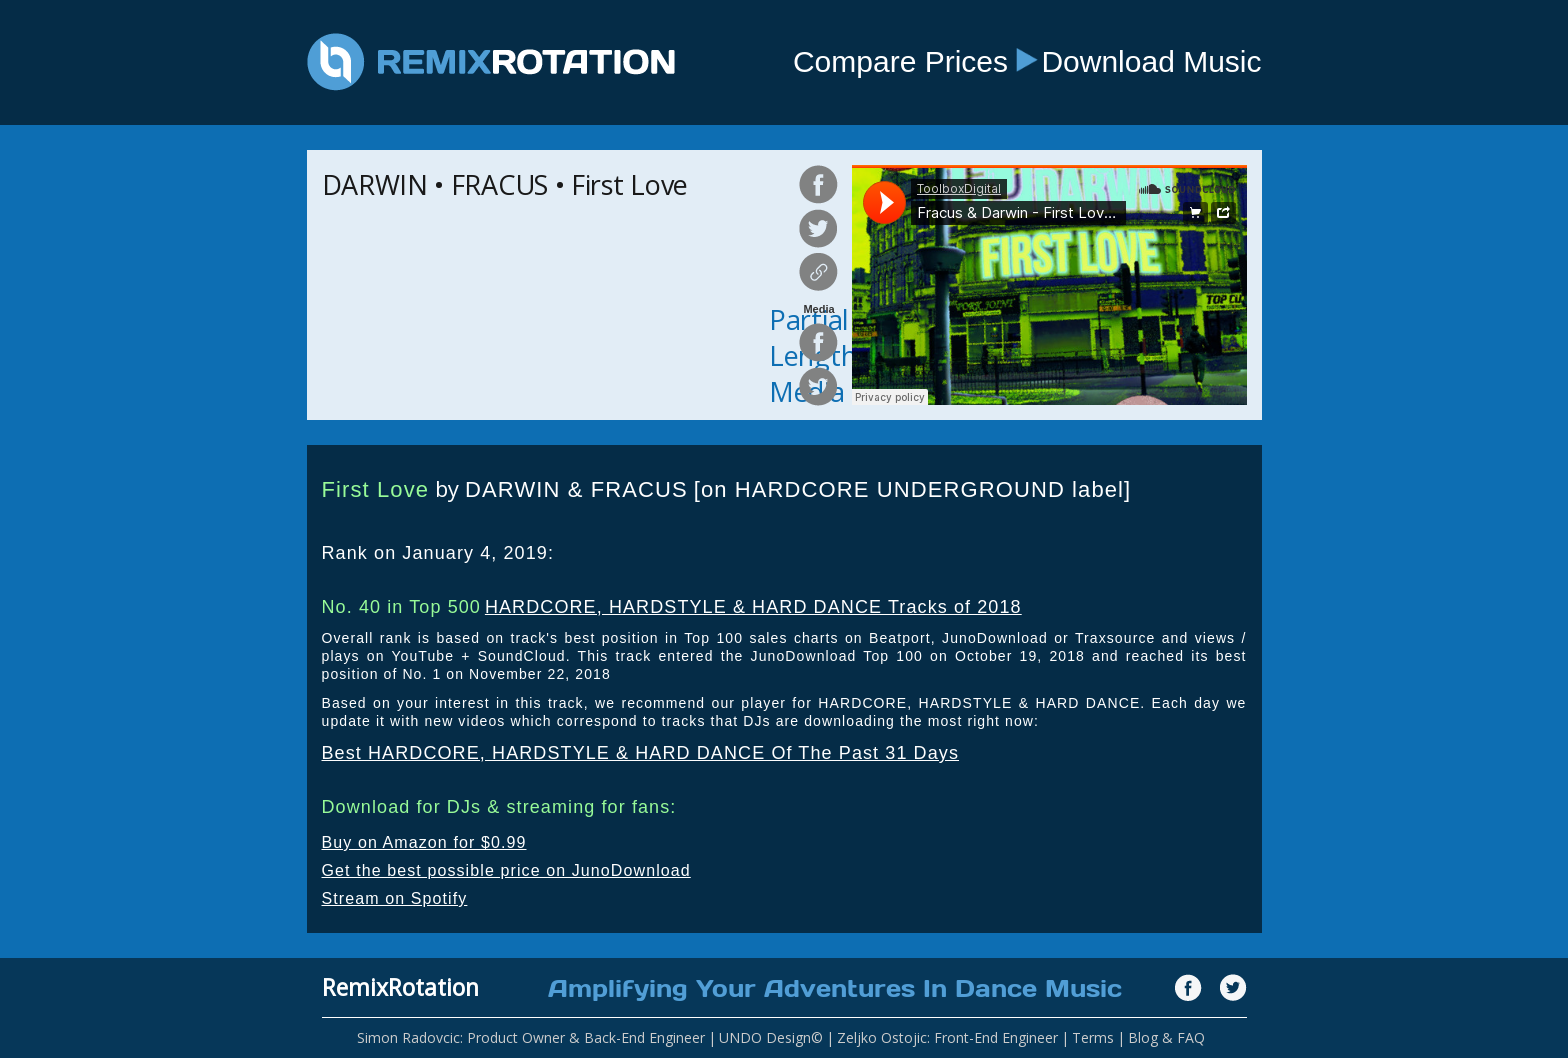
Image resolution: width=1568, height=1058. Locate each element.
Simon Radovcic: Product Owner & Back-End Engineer (531, 1037)
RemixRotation (400, 987)
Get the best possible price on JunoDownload (506, 870)
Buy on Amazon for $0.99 (424, 842)
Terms (1093, 1037)
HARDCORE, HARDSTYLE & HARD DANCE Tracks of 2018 (753, 607)
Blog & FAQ (1166, 1037)
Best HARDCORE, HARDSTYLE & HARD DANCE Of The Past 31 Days (641, 753)
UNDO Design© (771, 1037)
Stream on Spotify (395, 898)
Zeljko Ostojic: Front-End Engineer (947, 1037)
